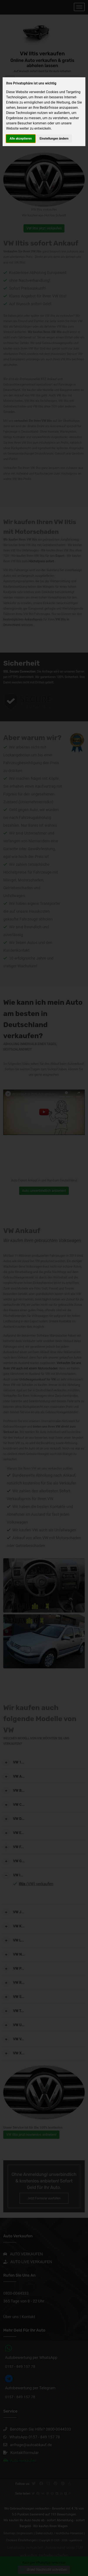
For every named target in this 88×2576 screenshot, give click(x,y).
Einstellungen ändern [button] (54, 138)
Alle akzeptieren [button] (21, 138)
